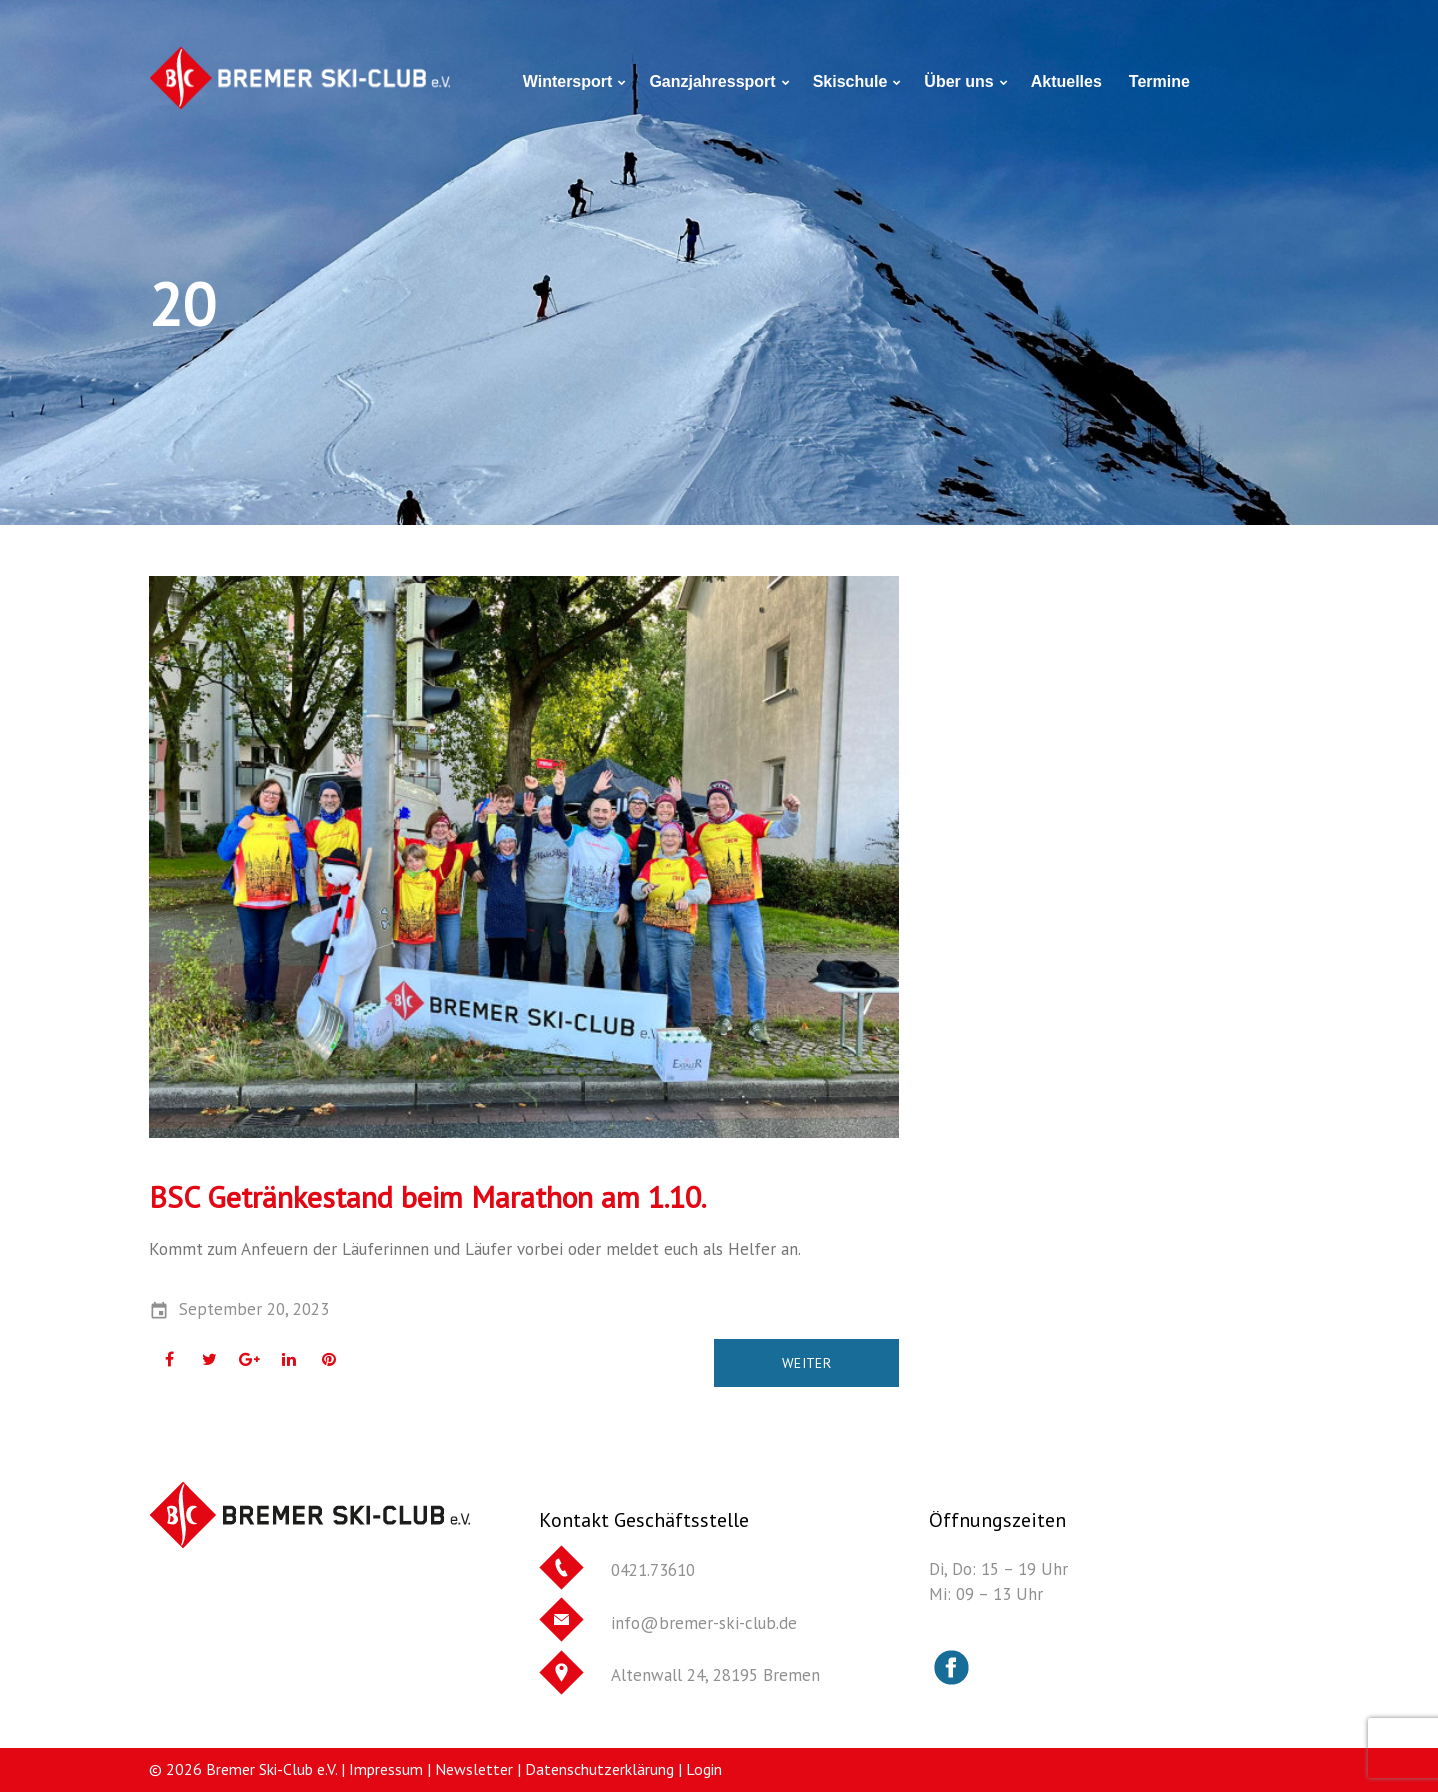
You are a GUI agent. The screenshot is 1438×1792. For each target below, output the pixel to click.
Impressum (386, 1769)
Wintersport (568, 81)
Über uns (958, 81)
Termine (1159, 81)
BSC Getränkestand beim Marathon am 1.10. (427, 1196)
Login (704, 1769)
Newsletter (474, 1769)
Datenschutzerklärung (599, 1769)
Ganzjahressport (712, 81)
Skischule (850, 81)
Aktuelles (1066, 81)
